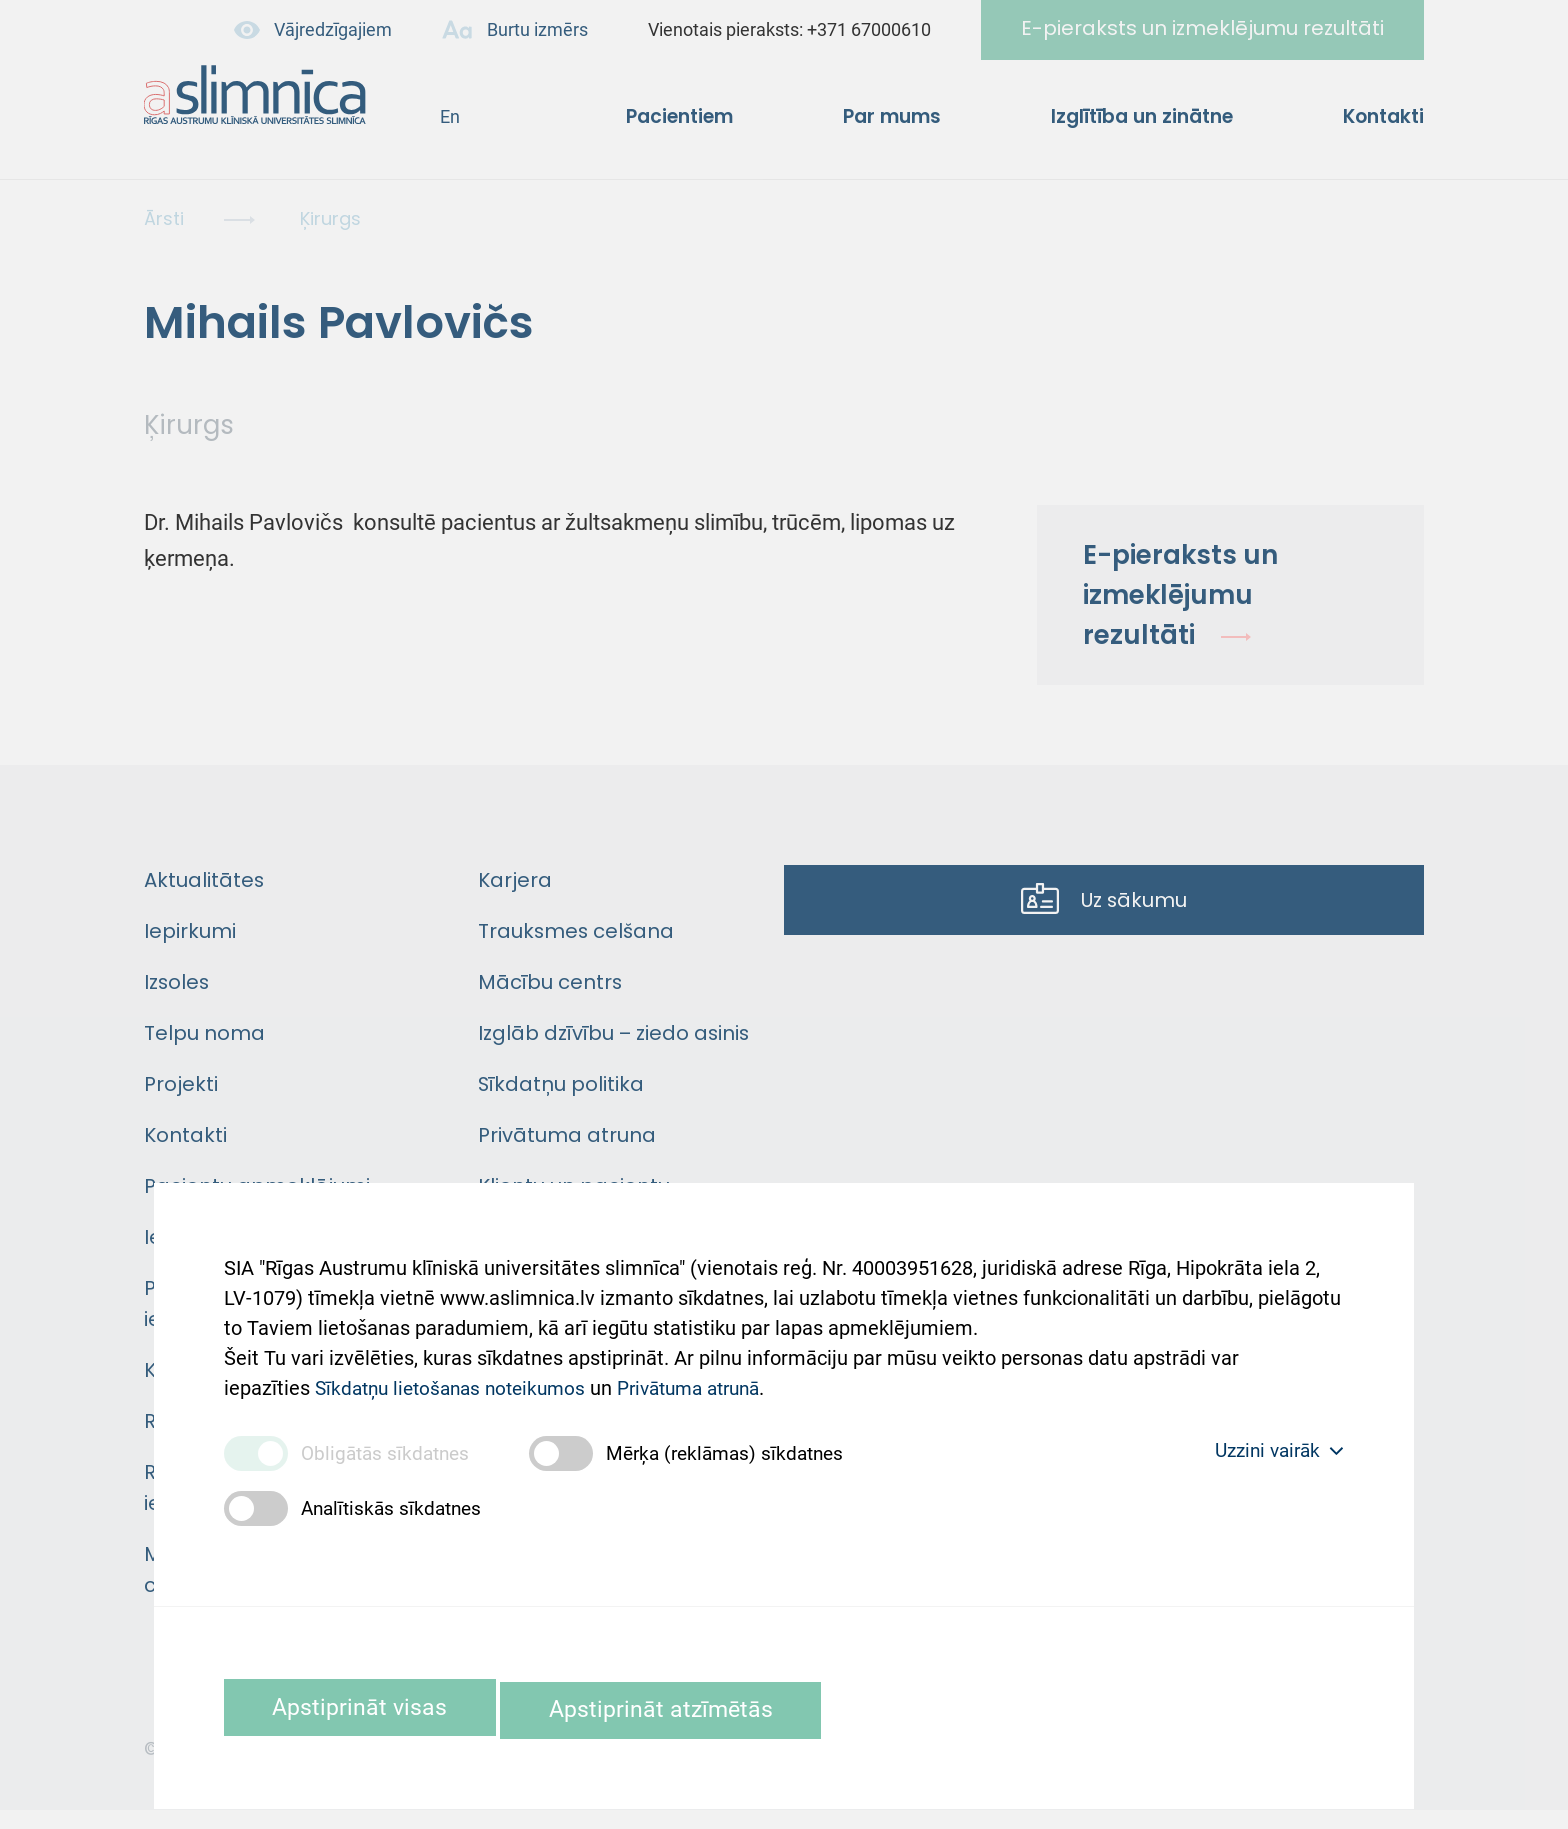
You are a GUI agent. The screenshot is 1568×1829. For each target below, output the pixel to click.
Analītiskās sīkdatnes (395, 1506)
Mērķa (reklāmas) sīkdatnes (738, 1451)
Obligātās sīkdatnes (389, 1451)
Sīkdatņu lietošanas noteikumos (457, 1369)
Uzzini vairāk (1274, 1449)
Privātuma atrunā (710, 1369)
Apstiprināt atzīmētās (705, 1706)
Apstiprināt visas (372, 1706)
